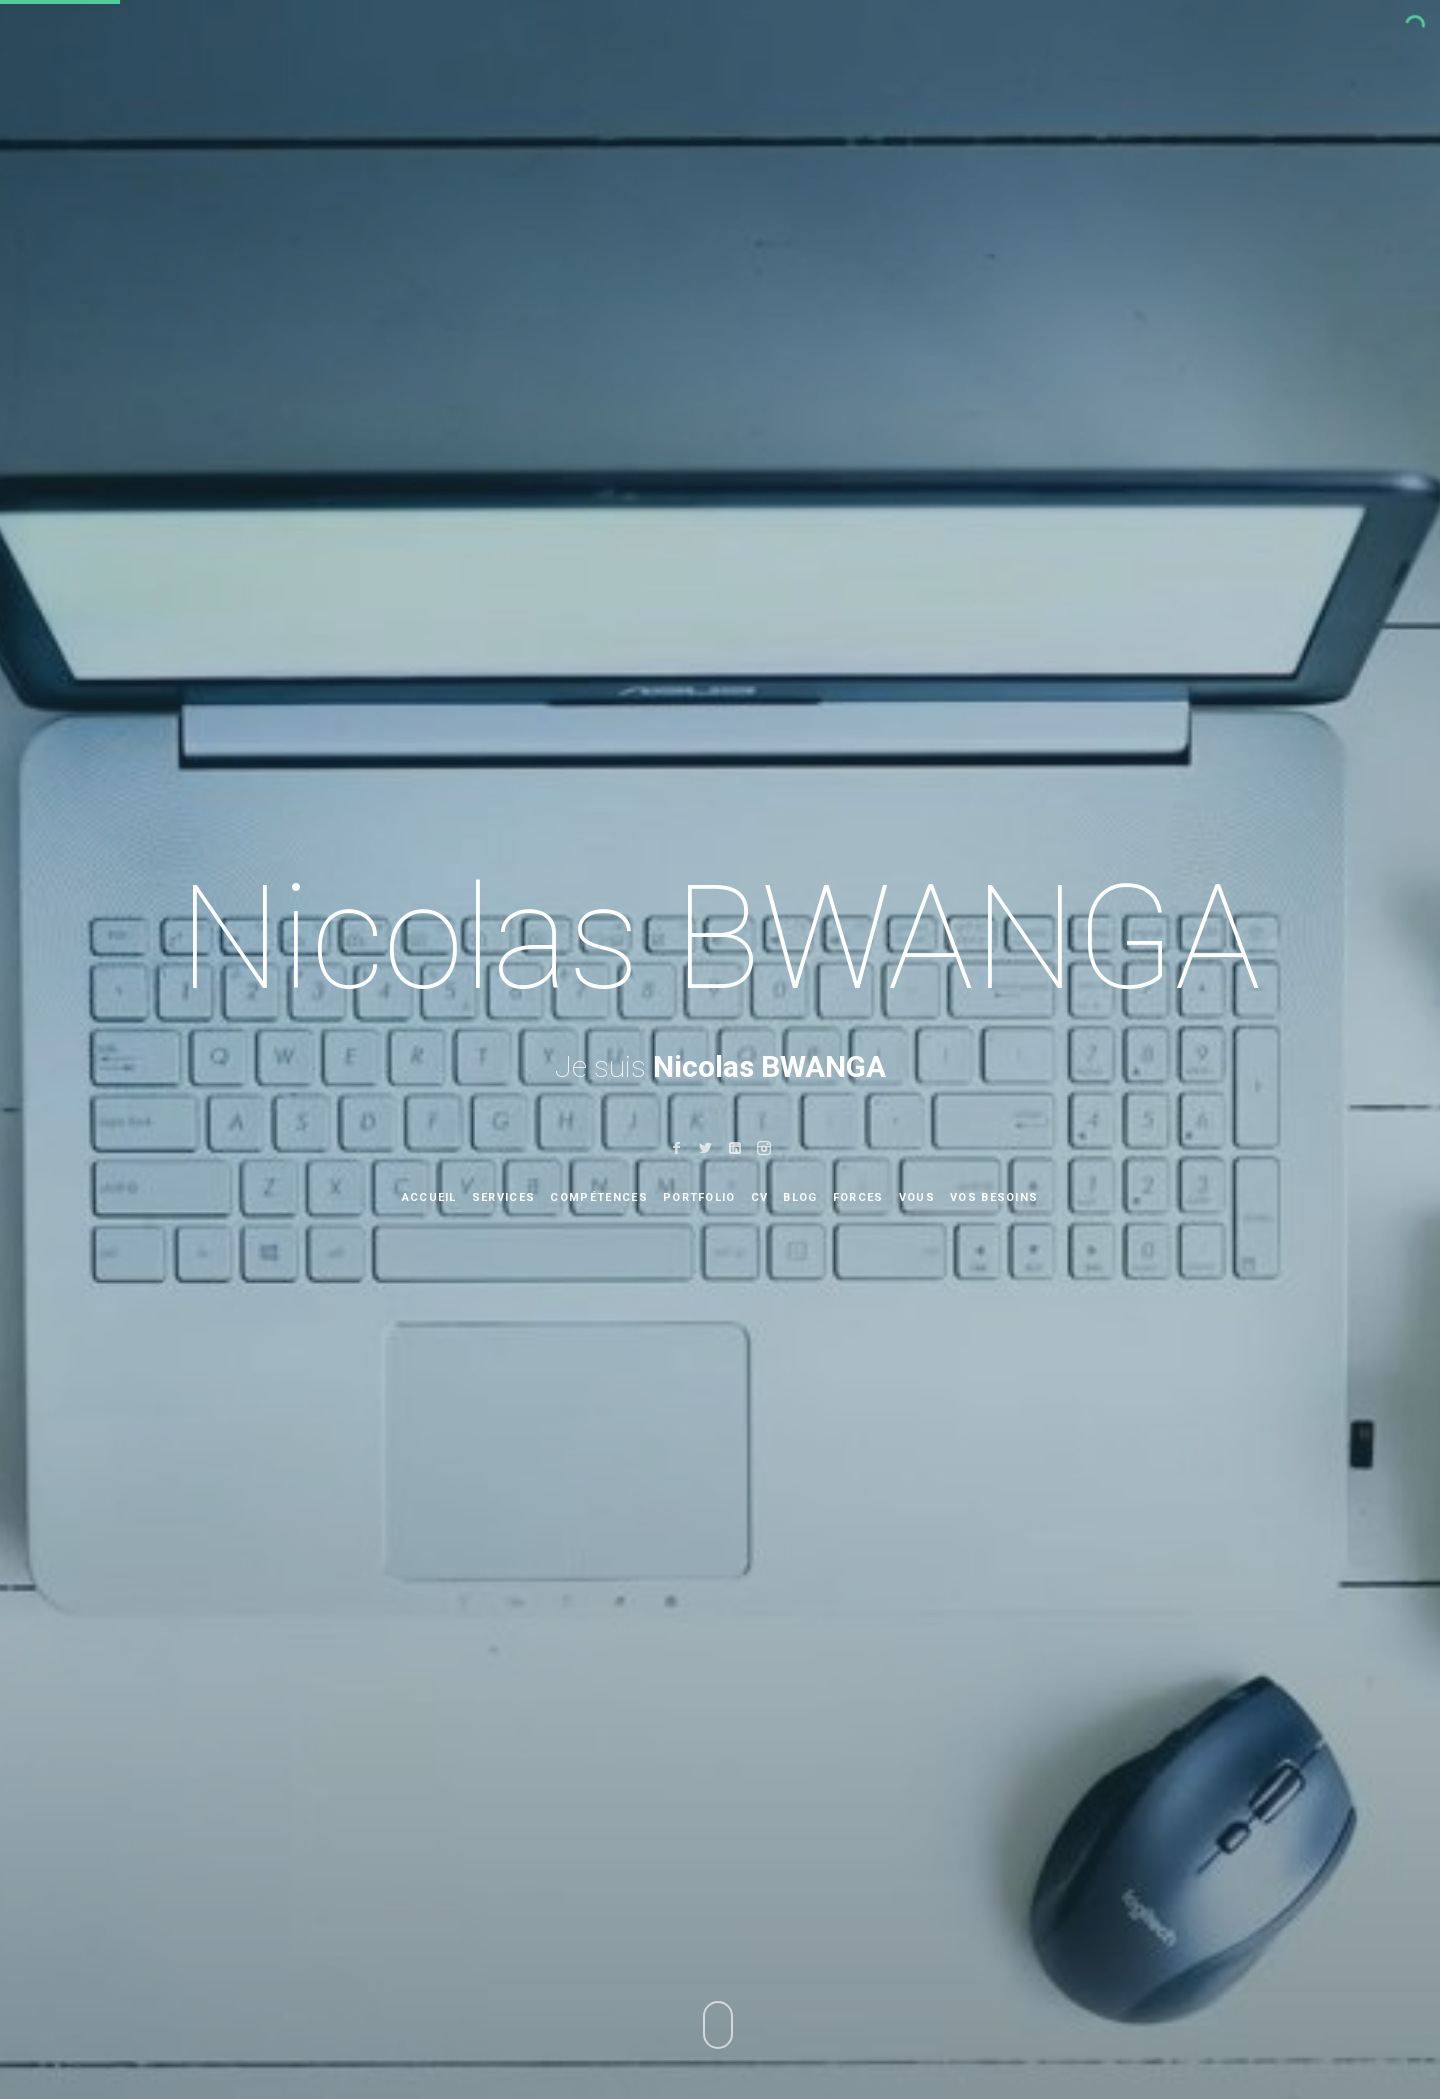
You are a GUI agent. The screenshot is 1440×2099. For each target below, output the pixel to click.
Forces (858, 1197)
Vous (917, 1197)
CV (760, 1197)
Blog (800, 1197)
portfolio (699, 1197)
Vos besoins (994, 1197)
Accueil (429, 1197)
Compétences (599, 1197)
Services (504, 1197)
